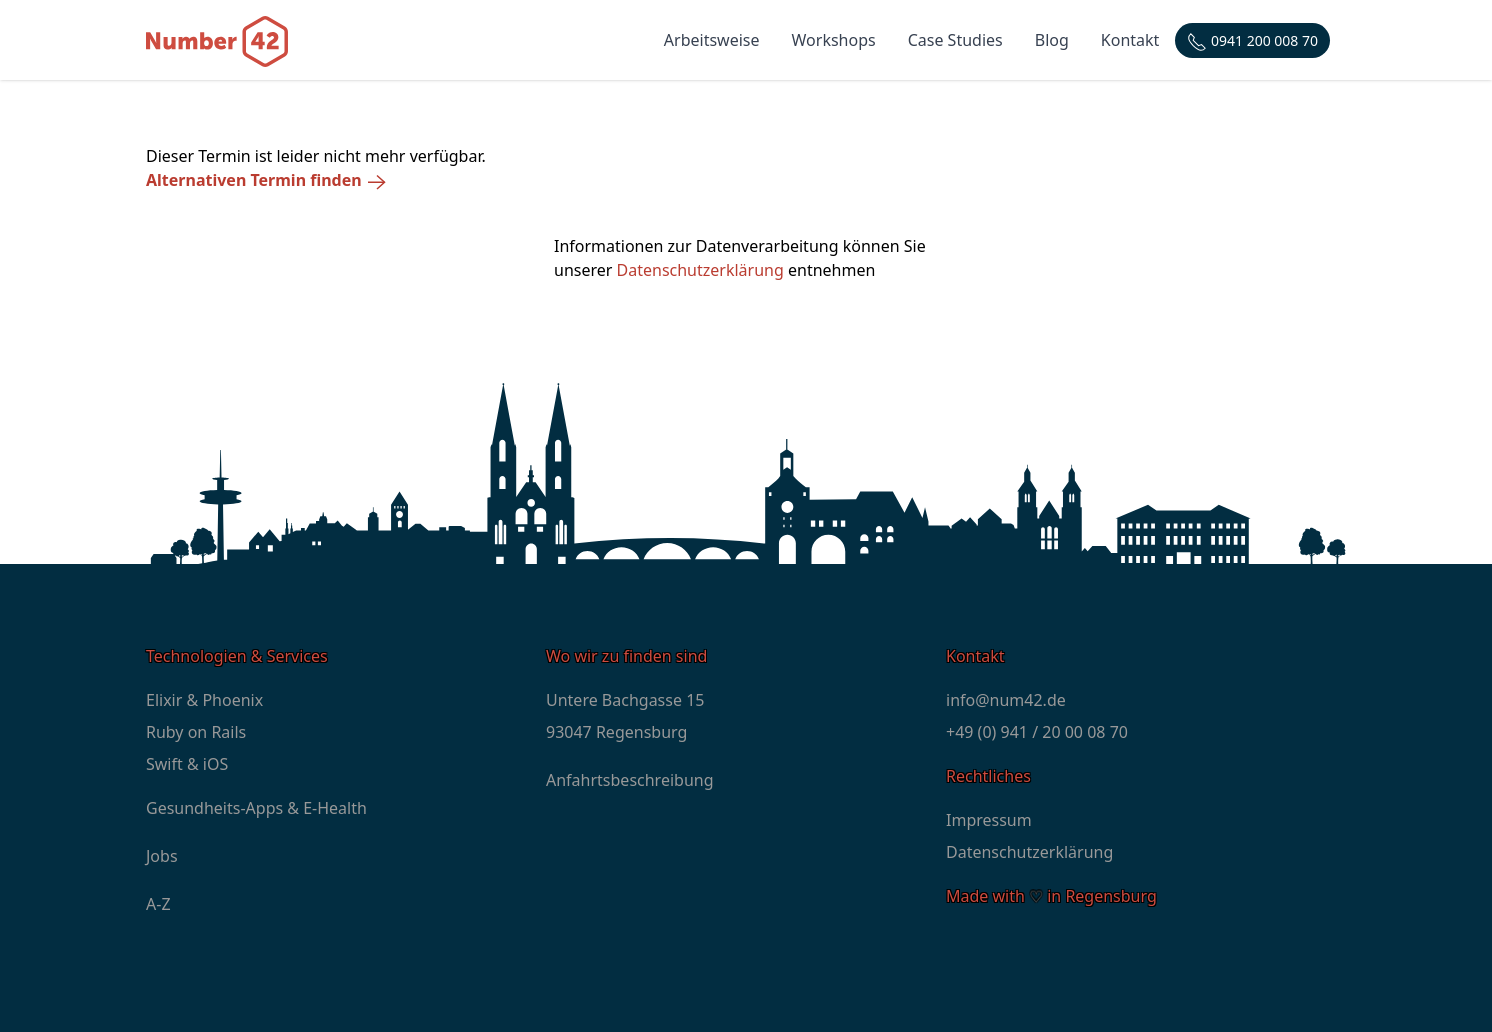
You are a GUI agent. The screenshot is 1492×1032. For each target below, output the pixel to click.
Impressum (989, 820)
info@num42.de (1006, 700)
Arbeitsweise (712, 40)
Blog (1052, 40)
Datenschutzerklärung (700, 270)
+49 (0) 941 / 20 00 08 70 (1037, 732)
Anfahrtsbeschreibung (630, 780)
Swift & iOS (187, 764)
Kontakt (1130, 40)
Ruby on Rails (196, 732)
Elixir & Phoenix (204, 700)
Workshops (834, 40)
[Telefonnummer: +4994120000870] (1252, 40)
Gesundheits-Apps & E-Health (256, 808)
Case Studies (955, 40)
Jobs (162, 856)
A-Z (158, 904)
